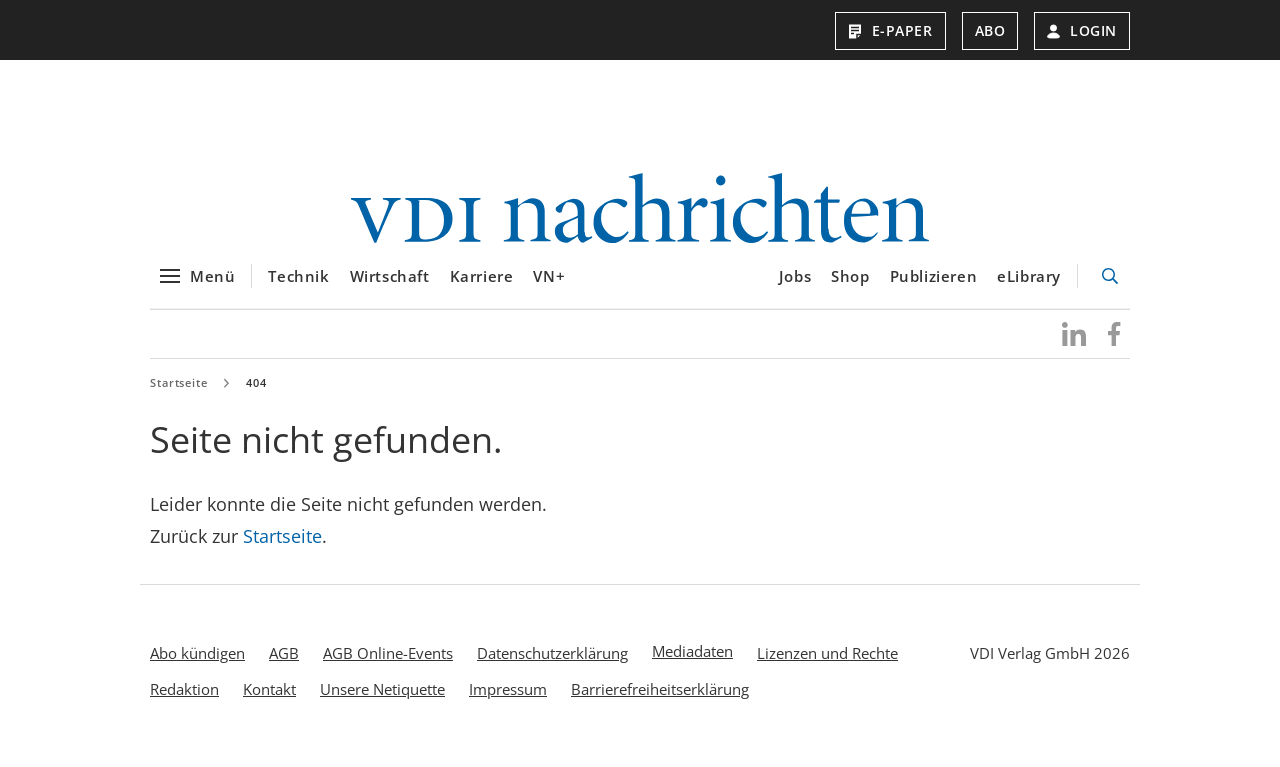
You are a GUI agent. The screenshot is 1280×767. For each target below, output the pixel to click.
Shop (850, 287)
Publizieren (934, 287)
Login (1082, 30)
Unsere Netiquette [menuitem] (382, 699)
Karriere (482, 287)
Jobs (795, 287)
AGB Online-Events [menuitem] (388, 663)
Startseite (179, 392)
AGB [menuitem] (284, 663)
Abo (990, 30)
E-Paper (890, 30)
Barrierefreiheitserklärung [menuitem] (660, 699)
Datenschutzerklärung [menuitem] (552, 663)
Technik (298, 287)
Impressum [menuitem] (508, 699)
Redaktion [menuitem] (184, 699)
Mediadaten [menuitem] (692, 661)
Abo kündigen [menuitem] (197, 663)
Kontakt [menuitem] (269, 699)
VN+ (549, 287)
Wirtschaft (390, 287)
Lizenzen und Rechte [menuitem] (827, 663)
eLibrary (1029, 287)
